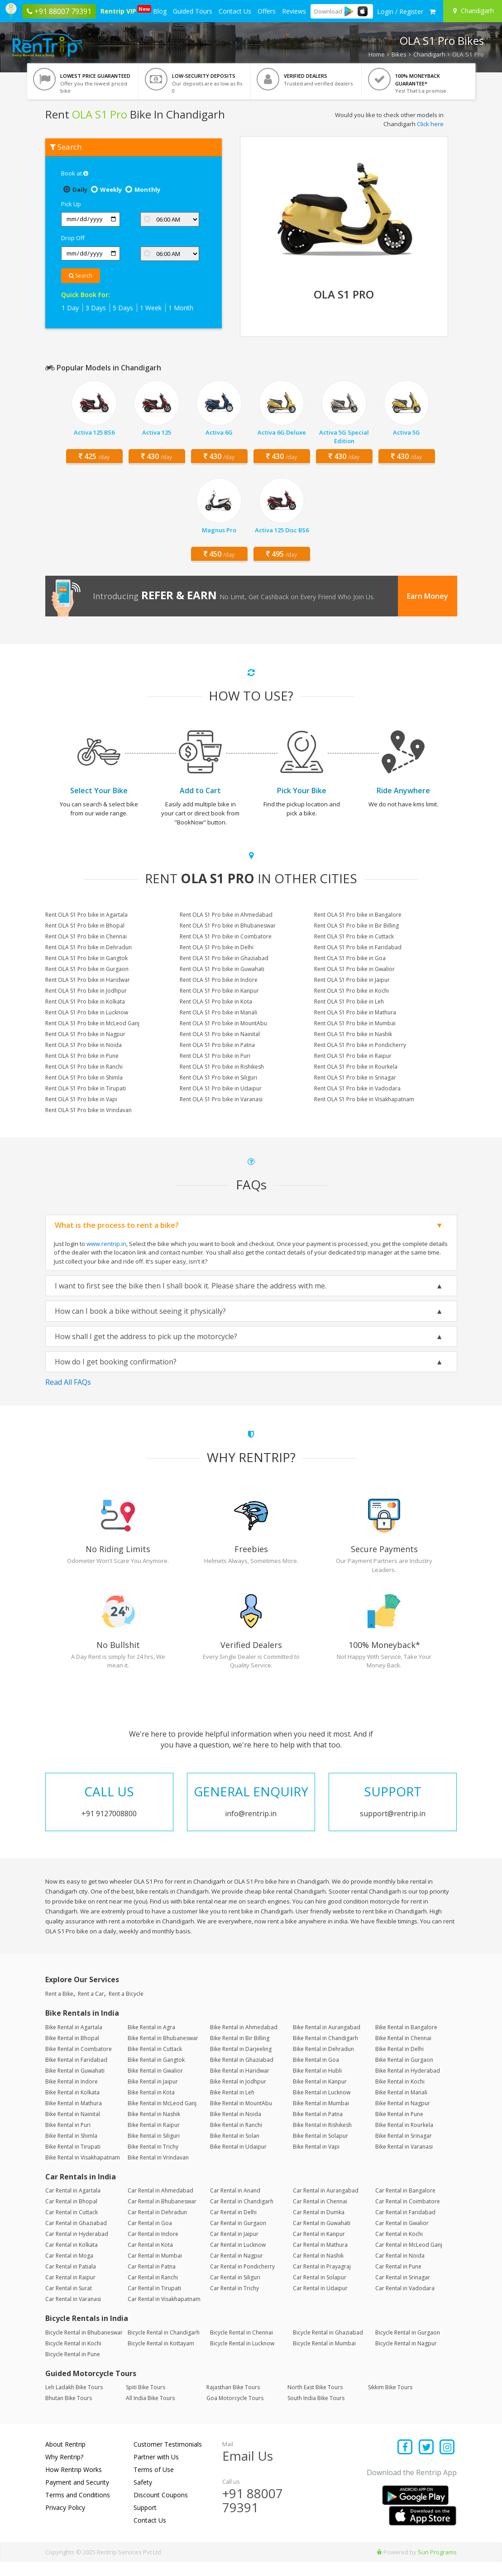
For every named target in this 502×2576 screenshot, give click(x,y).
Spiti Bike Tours (145, 2402)
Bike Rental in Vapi (316, 2160)
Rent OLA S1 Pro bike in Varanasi (221, 1099)
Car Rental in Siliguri (235, 2292)
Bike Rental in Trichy (153, 2160)
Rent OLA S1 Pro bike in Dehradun (88, 947)
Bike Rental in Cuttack (155, 2063)
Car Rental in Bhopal (71, 2216)
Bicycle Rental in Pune (72, 2368)
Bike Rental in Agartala (73, 2041)
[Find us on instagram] (447, 2462)
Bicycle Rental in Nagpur (406, 2357)
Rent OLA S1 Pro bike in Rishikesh (222, 1066)
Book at (74, 173)
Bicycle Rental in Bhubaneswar (84, 2346)
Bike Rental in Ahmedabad (243, 2041)
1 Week (151, 307)
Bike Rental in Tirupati (72, 2160)
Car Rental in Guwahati (321, 2237)
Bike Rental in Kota (151, 2106)
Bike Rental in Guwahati (75, 2084)
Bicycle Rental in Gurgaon (407, 2346)
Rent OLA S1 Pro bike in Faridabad (358, 947)
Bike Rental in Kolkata (72, 2106)
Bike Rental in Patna (318, 2128)
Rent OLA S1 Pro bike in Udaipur (221, 1088)
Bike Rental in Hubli (317, 2084)
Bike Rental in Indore (71, 2095)
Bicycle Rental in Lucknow (242, 2357)
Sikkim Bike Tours (390, 2402)
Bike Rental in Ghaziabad (241, 2074)
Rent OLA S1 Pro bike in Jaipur (352, 980)
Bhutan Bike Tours (68, 2412)
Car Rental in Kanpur (319, 2248)
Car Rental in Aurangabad (326, 2205)
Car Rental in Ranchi (153, 2292)
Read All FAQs (68, 1382)
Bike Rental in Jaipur (153, 2095)
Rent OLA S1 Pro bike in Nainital (220, 1034)
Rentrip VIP (119, 10)
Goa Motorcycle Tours (234, 2412)
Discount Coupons (161, 2509)
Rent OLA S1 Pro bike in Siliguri (218, 1077)
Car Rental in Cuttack (71, 2226)
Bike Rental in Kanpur (320, 2095)
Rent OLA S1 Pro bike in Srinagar (355, 1077)
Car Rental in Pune (398, 2281)
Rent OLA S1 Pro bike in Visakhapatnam (364, 1099)
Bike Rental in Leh (232, 2106)
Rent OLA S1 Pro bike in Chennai (86, 936)
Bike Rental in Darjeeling (241, 2063)
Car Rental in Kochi (399, 2248)
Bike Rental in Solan (234, 2150)
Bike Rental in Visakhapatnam (82, 2171)
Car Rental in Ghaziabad (76, 2237)
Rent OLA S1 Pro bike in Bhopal (84, 925)
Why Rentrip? (64, 2471)
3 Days (96, 307)
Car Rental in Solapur (319, 2292)
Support (145, 2522)
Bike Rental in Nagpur (402, 2117)
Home (376, 54)
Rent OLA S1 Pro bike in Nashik (353, 1034)
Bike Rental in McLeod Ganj (162, 2117)
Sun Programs (437, 2566)
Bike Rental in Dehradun (323, 2063)
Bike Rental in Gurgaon (404, 2074)
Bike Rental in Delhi (399, 2063)
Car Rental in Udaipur (320, 2302)
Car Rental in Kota (150, 2259)
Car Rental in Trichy (234, 2302)
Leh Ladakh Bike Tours (74, 2402)
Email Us (247, 2470)
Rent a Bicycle (126, 2008)
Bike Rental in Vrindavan (158, 2171)
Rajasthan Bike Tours (233, 2402)
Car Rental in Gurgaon (238, 2237)
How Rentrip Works (73, 2484)
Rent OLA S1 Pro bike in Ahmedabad (226, 915)
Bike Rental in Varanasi (404, 2160)
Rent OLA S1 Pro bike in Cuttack (354, 936)
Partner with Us (156, 2471)
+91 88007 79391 (252, 2514)
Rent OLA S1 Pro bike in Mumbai (355, 1023)
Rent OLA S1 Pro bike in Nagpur (85, 1034)
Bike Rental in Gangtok (156, 2074)
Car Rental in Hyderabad (76, 2248)
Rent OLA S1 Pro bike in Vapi (81, 1099)
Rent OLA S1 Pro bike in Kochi (351, 990)
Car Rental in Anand (235, 2205)
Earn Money (427, 596)
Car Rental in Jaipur (234, 2248)
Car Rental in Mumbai (155, 2270)
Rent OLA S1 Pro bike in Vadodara (357, 1088)
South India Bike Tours (315, 2412)
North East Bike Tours (315, 2402)
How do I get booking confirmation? (116, 1362)
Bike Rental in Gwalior (155, 2084)
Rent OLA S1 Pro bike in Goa (350, 958)
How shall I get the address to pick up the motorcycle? (146, 1336)
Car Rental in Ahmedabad (160, 2205)
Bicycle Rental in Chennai (241, 2346)
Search (80, 275)
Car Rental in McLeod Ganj (408, 2259)
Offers (267, 11)
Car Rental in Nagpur (236, 2270)
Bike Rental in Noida (235, 2128)
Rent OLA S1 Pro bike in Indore (219, 980)
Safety (143, 2496)
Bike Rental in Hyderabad (407, 2084)
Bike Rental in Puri (68, 2139)
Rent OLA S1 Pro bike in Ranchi (84, 1066)
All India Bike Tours (150, 2412)
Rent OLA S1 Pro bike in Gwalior (354, 969)
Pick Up (71, 204)
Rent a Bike (59, 2008)
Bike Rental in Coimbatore (78, 2063)
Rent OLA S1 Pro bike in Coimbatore (226, 936)
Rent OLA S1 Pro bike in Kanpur (219, 990)
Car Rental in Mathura (320, 2259)
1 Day (70, 307)
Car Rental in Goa (150, 2237)
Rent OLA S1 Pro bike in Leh (349, 1001)
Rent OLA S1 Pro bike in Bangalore (358, 915)
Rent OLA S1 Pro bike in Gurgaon (87, 969)
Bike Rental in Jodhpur (238, 2095)
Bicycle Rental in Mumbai (324, 2357)
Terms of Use (154, 2484)
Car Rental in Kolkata (71, 2259)
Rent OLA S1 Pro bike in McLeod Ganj (92, 1023)
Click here (430, 124)
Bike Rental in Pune (399, 2128)
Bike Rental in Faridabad (76, 2074)
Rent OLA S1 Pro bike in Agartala (86, 915)
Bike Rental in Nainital (72, 2128)
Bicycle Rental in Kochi (73, 2357)
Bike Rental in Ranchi (236, 2139)
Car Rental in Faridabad (405, 2226)
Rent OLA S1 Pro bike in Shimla (84, 1077)
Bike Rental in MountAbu (241, 2117)
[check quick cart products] (432, 11)
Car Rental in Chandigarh (241, 2216)
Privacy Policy (65, 2522)
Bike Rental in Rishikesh (322, 2139)
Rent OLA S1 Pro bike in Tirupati (85, 1088)
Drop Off (73, 238)
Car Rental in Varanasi (73, 2313)
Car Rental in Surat (68, 2302)
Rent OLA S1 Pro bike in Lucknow (86, 1012)
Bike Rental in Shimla (71, 2150)
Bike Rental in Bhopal (72, 2052)
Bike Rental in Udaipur (238, 2160)
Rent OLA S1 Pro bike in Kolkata (85, 1001)
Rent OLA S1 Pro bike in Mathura (355, 1012)
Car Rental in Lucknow (238, 2259)
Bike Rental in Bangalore (406, 2041)
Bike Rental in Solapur (320, 2150)
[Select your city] (474, 11)
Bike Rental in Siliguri (154, 2150)
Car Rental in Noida (400, 2270)
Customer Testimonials (168, 2458)
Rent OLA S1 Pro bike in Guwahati (222, 969)
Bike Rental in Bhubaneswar (163, 2052)
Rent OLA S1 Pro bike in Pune (82, 1056)
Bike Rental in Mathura (73, 2117)
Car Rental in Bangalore (405, 2205)
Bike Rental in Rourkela (404, 2139)
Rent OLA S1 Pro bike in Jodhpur (86, 990)
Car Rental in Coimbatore (407, 2216)
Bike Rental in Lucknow (321, 2106)
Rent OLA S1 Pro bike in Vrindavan (88, 1110)
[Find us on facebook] (405, 2462)
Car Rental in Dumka (318, 2226)
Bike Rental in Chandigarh (325, 2052)
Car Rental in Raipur (70, 2292)
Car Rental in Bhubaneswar (162, 2216)
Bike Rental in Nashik (154, 2128)
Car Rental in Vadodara (405, 2302)
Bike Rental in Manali (401, 2106)
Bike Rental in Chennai (403, 2052)
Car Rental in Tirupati (154, 2302)
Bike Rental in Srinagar (403, 2150)
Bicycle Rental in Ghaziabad (328, 2346)
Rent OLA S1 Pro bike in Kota (216, 1001)
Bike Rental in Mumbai (321, 2117)
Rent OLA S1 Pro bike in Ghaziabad (224, 958)
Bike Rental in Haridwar (239, 2084)
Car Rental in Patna (152, 2281)
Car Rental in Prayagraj (322, 2281)
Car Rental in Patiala (70, 2281)
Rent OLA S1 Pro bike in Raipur (353, 1056)
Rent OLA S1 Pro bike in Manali (218, 1012)
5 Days (123, 307)
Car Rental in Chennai (320, 2216)
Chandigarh (429, 54)
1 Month (180, 307)
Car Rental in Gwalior (402, 2237)
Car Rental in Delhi (233, 2226)
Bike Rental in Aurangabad (326, 2041)
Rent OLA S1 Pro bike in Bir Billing (356, 925)
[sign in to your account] (400, 11)
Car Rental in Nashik (318, 2270)
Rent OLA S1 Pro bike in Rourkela (355, 1066)
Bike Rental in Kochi (400, 2095)
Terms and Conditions (77, 2509)
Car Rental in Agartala (72, 2205)
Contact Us (235, 11)
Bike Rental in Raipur (154, 2139)
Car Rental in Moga (69, 2270)
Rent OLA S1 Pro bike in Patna (217, 1045)
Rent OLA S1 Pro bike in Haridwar (87, 980)
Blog (160, 11)
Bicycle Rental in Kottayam (161, 2357)
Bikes (399, 54)
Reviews (294, 11)
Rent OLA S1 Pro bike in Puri (215, 1056)
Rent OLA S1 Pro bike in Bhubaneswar (228, 925)
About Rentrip (65, 2458)
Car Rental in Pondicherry (242, 2281)
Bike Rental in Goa (316, 2074)
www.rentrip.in (106, 1244)
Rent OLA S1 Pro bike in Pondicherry (360, 1045)
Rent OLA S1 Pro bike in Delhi (216, 947)
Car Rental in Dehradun (157, 2226)
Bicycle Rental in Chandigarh (164, 2346)
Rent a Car (91, 2008)
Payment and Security (77, 2496)
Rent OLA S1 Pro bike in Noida (83, 1045)
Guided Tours (192, 11)
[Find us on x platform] (426, 2462)
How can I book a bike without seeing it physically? (140, 1311)
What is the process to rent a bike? (117, 1225)
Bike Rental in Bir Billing (239, 2052)
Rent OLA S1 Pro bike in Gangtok (86, 958)
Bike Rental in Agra (151, 2041)
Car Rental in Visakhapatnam (164, 2313)
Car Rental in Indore (153, 2248)
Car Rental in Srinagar (402, 2292)
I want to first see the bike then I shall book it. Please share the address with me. (190, 1286)
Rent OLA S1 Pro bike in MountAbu (223, 1023)
